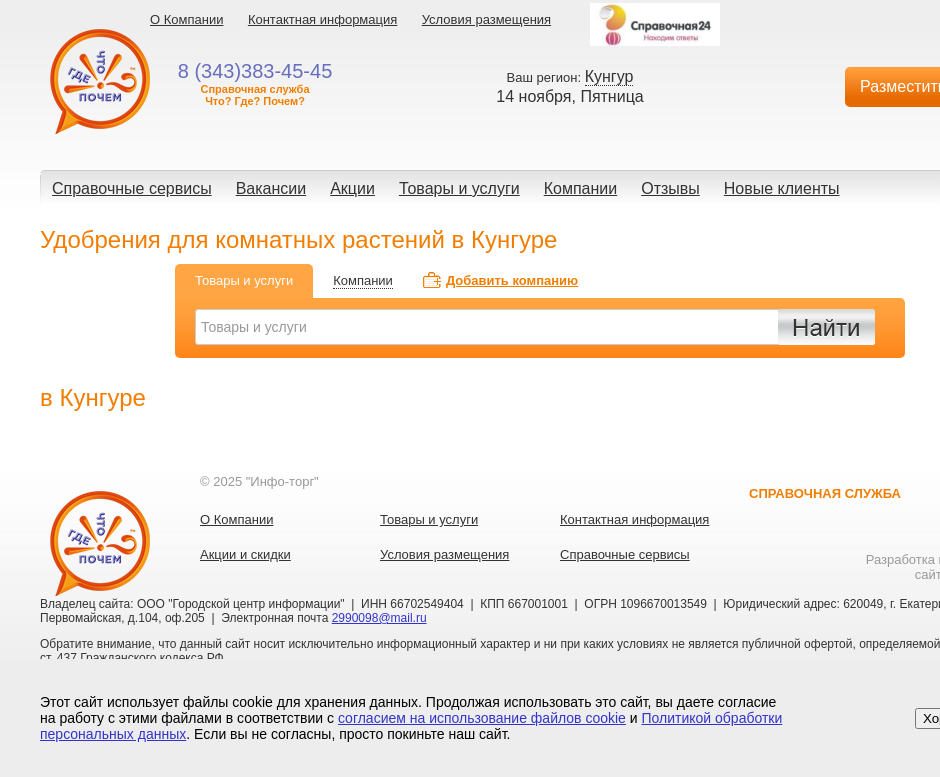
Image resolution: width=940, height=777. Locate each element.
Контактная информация (322, 19)
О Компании (186, 19)
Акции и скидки (245, 554)
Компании (581, 188)
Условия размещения (486, 19)
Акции (352, 188)
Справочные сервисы (132, 188)
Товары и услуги (459, 188)
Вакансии (271, 188)
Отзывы (670, 188)
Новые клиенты (782, 188)
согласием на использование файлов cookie (482, 718)
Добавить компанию (512, 280)
